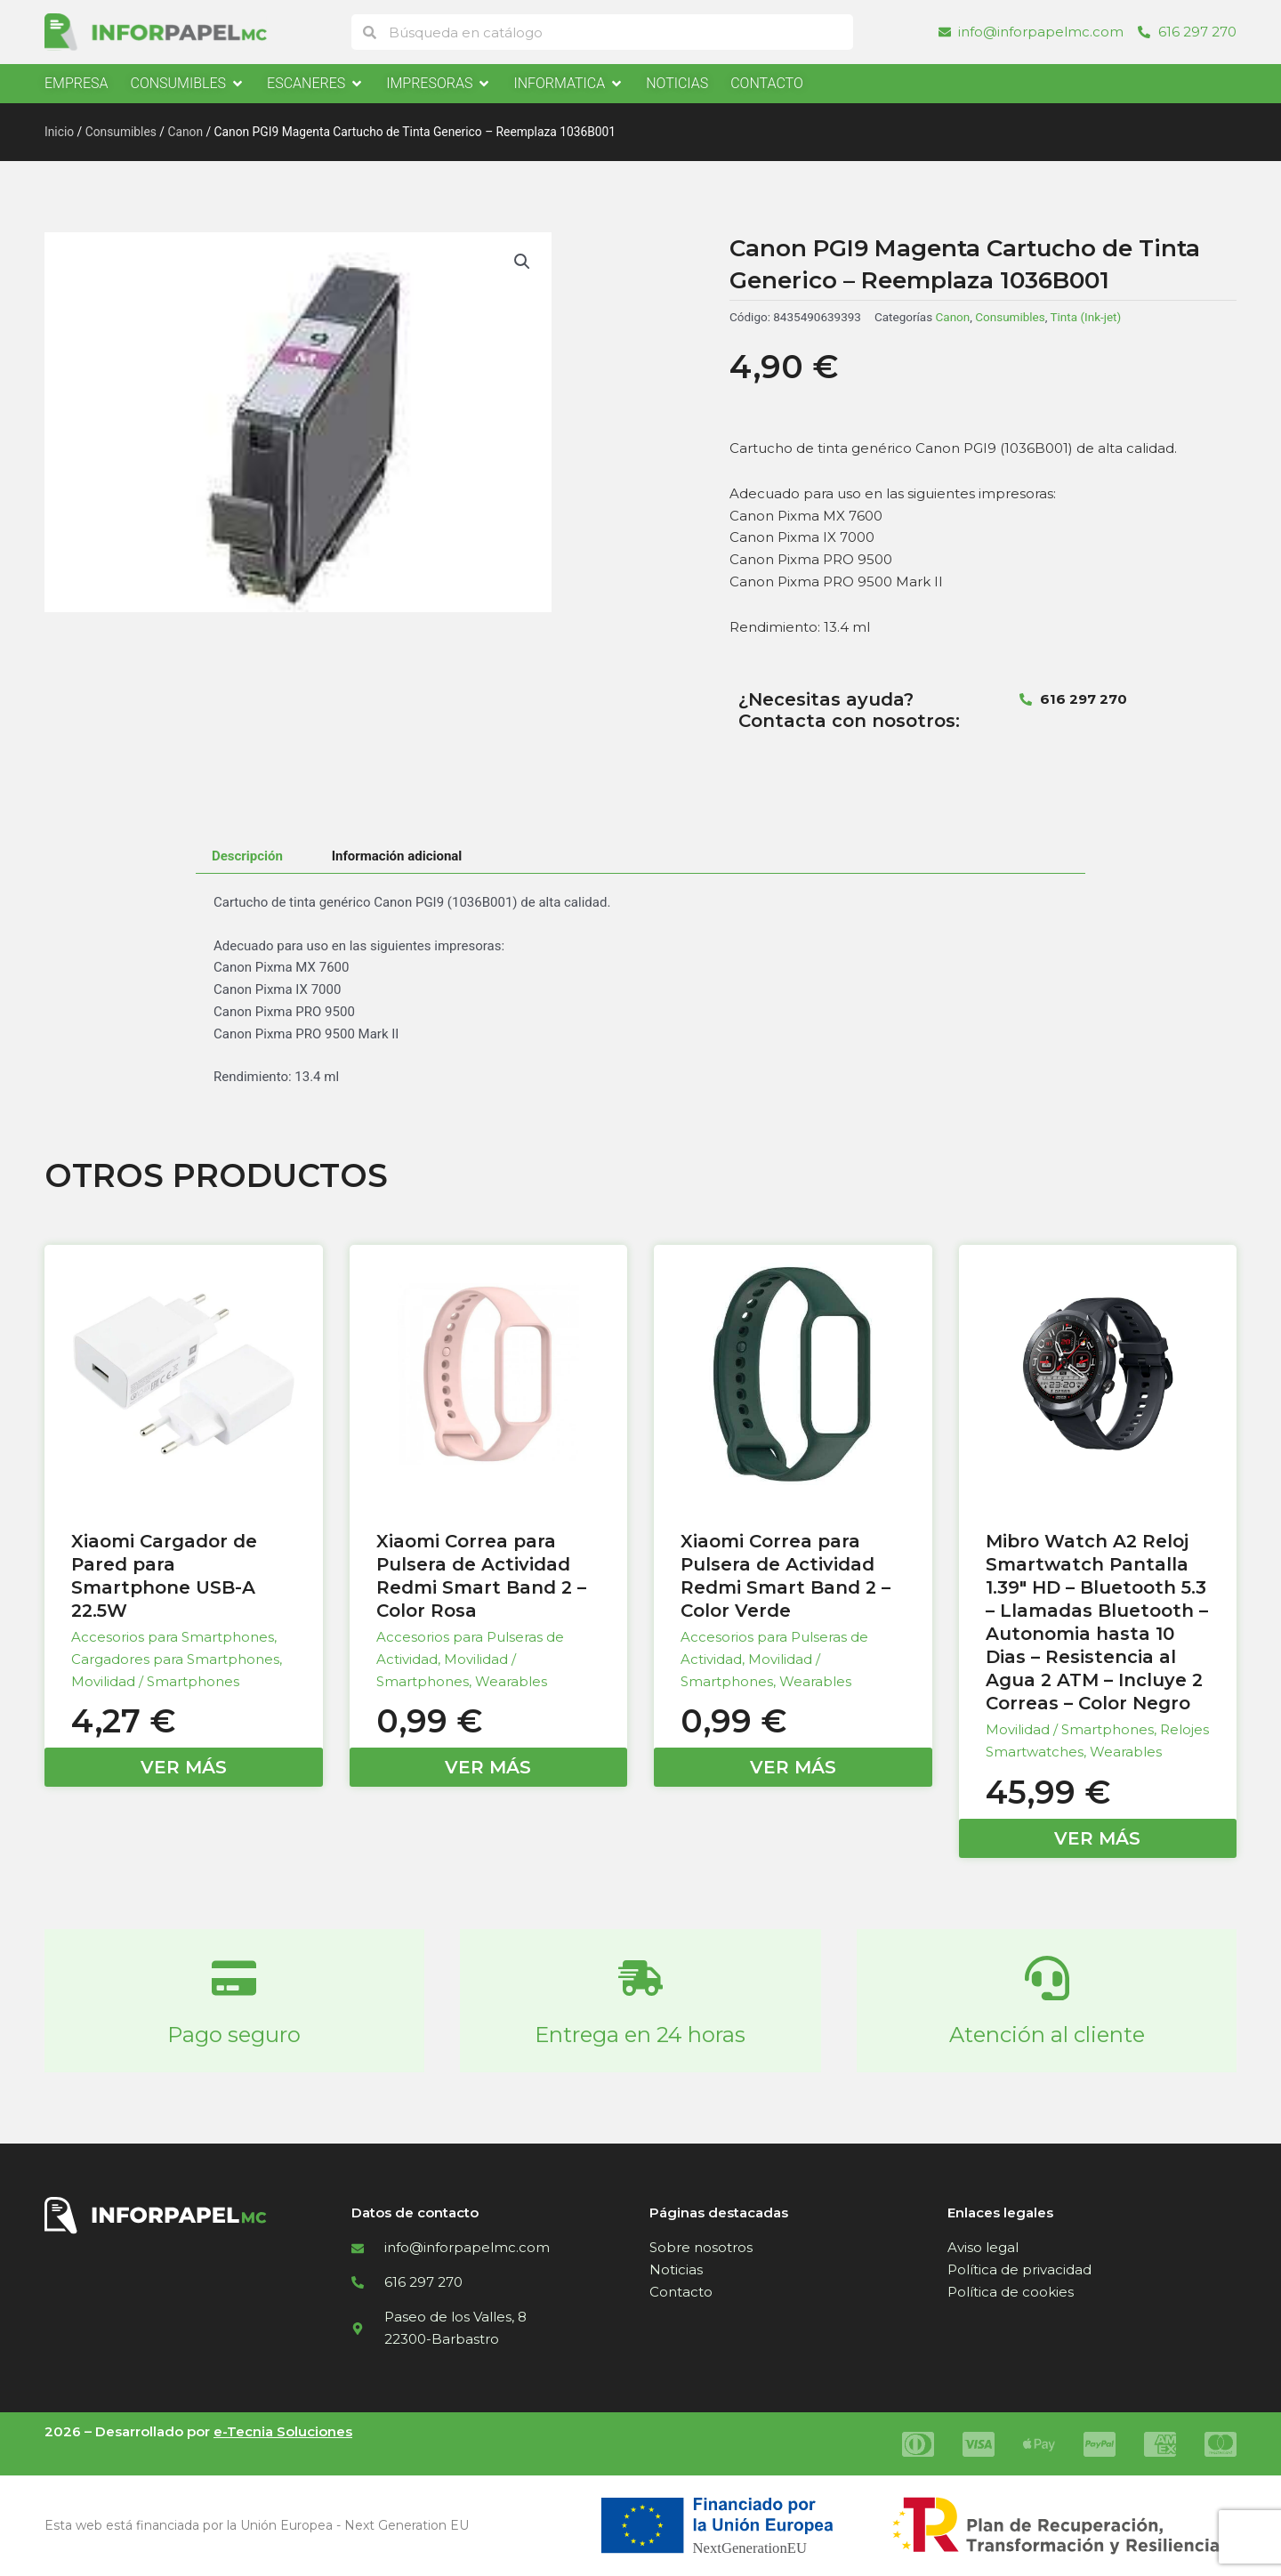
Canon (185, 132)
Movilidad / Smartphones (155, 1681)
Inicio (59, 132)
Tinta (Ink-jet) (1085, 317)
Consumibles (121, 132)
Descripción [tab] (247, 856)
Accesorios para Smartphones (172, 1636)
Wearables (511, 1681)
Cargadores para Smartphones (175, 1659)
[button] (522, 262)
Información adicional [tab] (397, 856)
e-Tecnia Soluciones (283, 2431)
